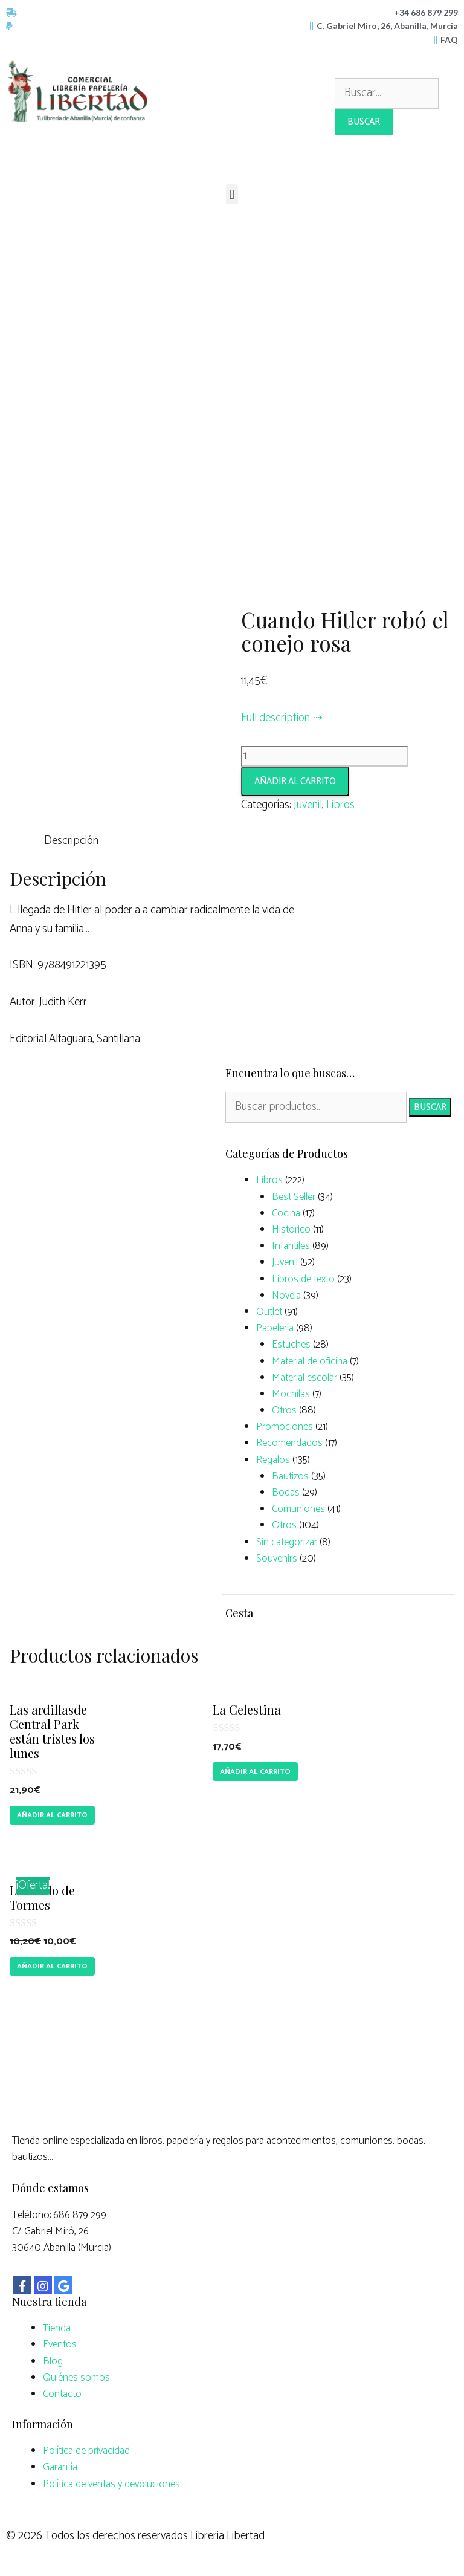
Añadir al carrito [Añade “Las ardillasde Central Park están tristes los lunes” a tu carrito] (52, 1815)
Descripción (71, 840)
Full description (275, 718)
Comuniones (298, 1509)
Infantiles (291, 1246)
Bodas (286, 1492)
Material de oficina (309, 1361)
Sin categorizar (286, 1542)
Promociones (284, 1426)
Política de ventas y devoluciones (111, 2484)
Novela (286, 1295)
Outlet (269, 1311)
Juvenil (308, 805)
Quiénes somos (76, 2377)
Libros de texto (303, 1279)
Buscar (430, 1107)
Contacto (62, 2394)
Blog (53, 2361)
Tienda (57, 2328)
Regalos (273, 1460)
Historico (291, 1229)
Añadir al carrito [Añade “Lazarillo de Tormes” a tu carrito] (52, 1966)
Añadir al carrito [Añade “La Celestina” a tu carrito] (255, 1771)
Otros (284, 1410)
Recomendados (289, 1443)
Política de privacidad (86, 2450)
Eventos (60, 2344)
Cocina (286, 1213)
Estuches (291, 1344)
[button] (231, 194)
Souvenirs (276, 1558)
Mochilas (291, 1394)
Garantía (60, 2467)
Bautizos (290, 1476)
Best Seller (293, 1197)
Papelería (275, 1328)
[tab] (71, 841)
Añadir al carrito (295, 781)
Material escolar (304, 1377)
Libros (340, 805)
